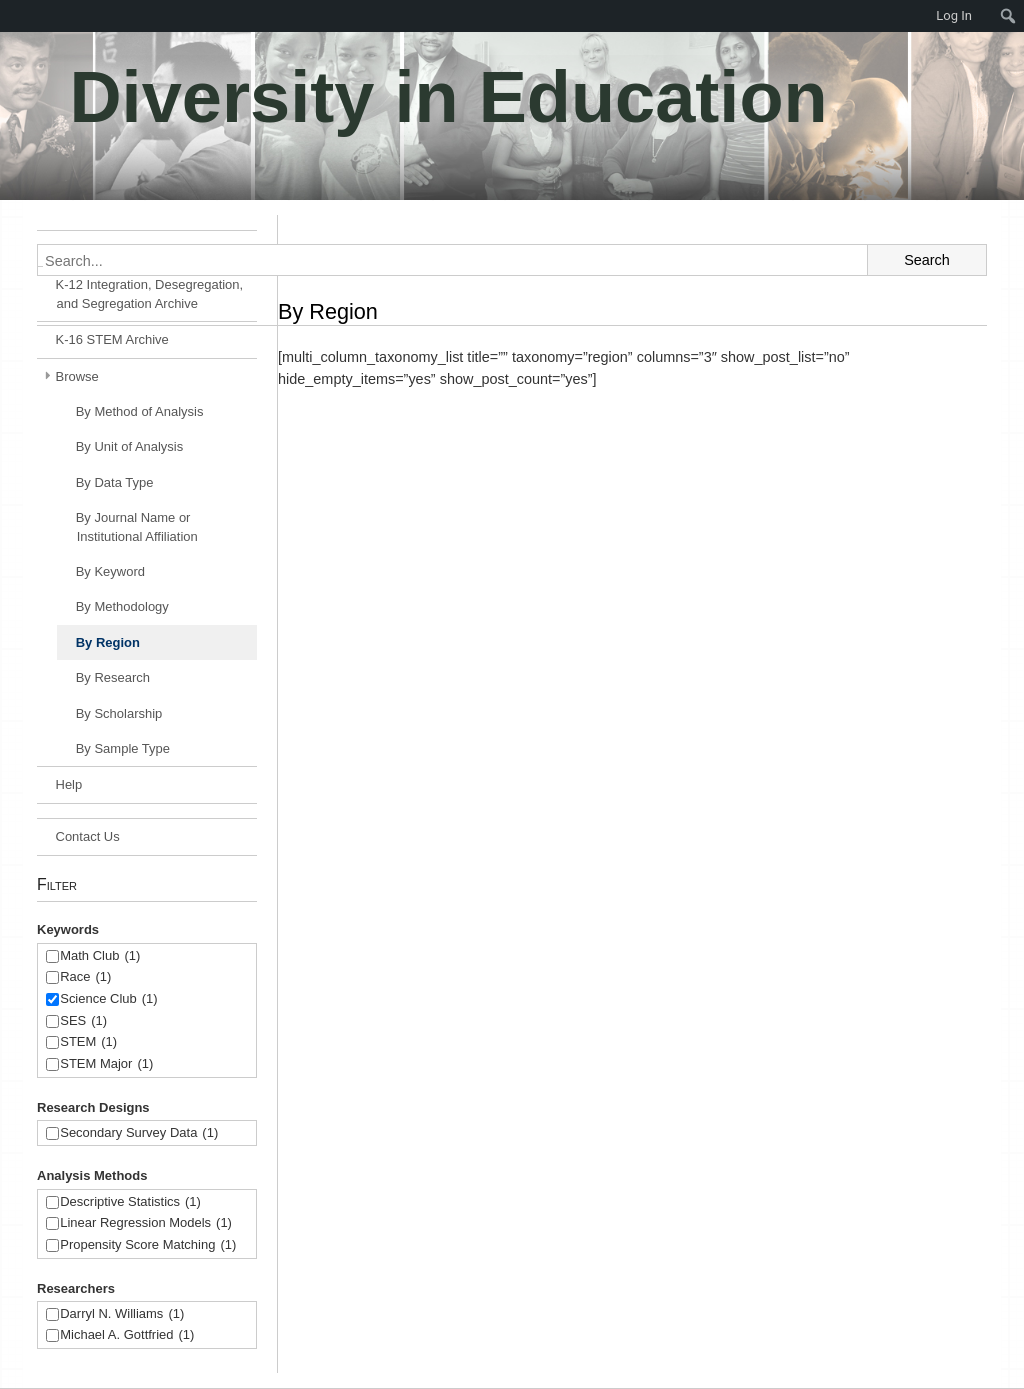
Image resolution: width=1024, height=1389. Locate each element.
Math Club (100, 956)
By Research (113, 677)
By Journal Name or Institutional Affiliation (137, 527)
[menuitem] (10, 16)
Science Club (108, 999)
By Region (108, 642)
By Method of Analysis (140, 411)
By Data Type (115, 482)
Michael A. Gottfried (127, 1335)
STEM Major (106, 1064)
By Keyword (110, 571)
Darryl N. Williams (122, 1314)
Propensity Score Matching (148, 1245)
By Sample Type (123, 748)
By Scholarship (119, 713)
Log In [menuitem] (954, 15)
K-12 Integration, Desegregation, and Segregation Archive (150, 294)
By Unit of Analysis (130, 446)
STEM (88, 1042)
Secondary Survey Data (139, 1133)
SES (83, 1021)
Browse (77, 376)
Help (69, 784)
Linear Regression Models (146, 1223)
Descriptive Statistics (130, 1202)
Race (85, 977)
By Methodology (122, 606)
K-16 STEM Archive (112, 339)
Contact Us (88, 836)
